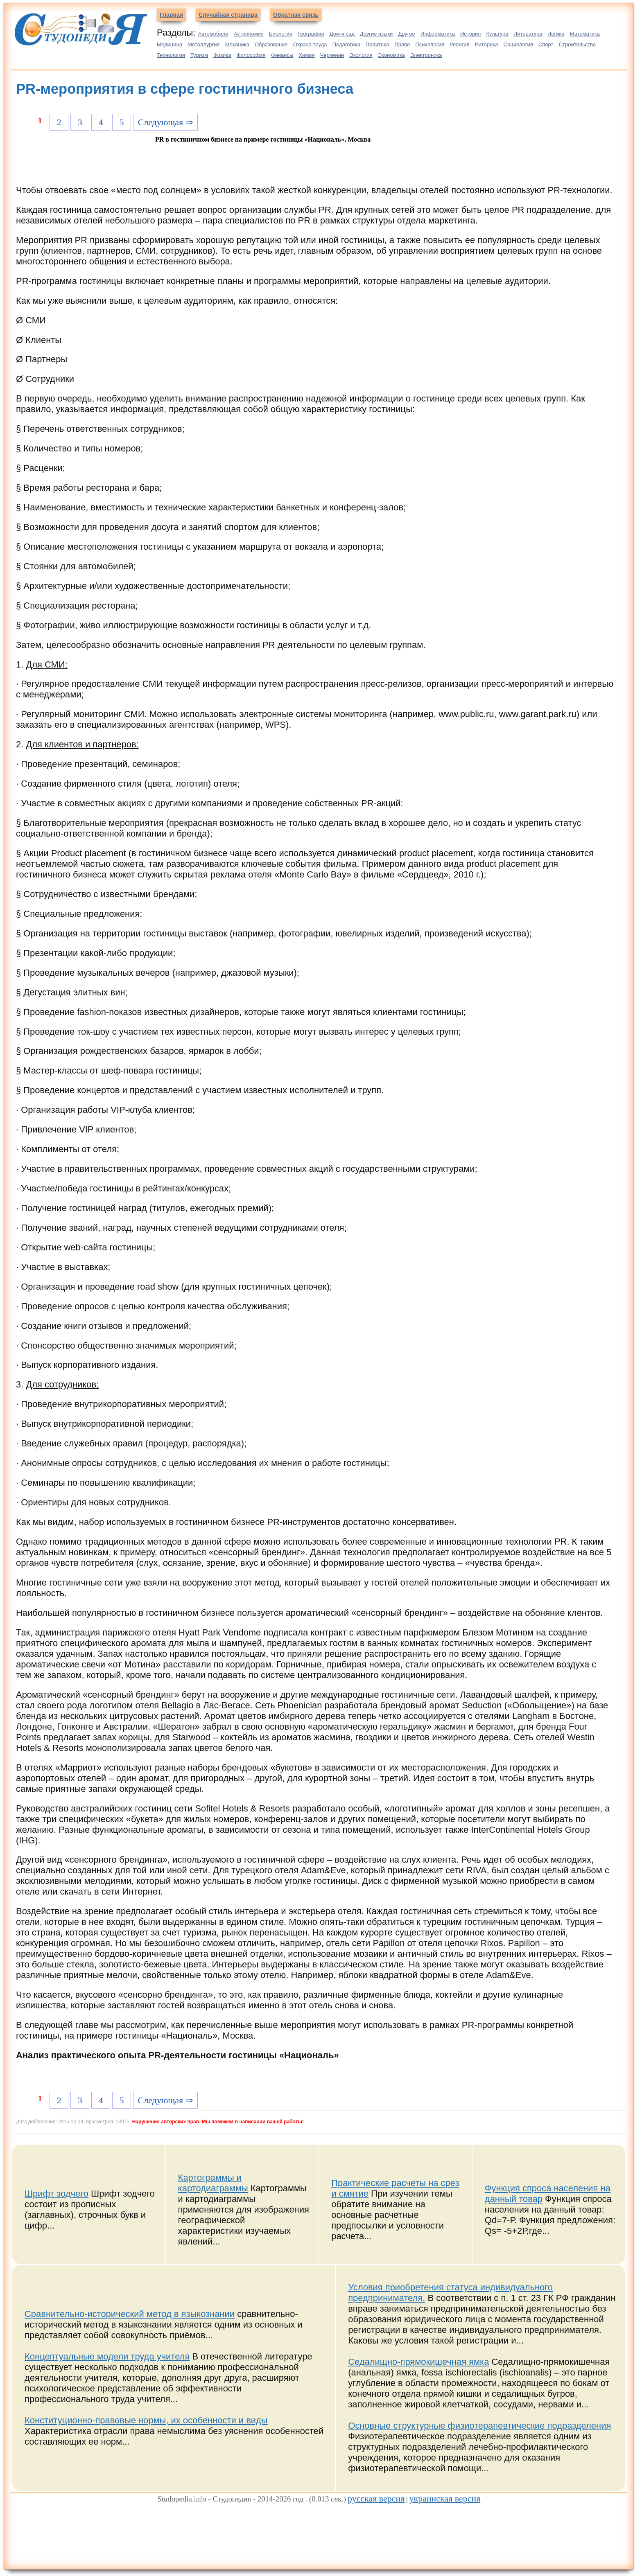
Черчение (332, 55)
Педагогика (346, 44)
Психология (429, 44)
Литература (528, 34)
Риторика (486, 44)
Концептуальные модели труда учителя (107, 2356)
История (470, 34)
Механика (237, 44)
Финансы (282, 55)
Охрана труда (310, 44)
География (311, 34)
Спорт (546, 44)
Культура (497, 34)
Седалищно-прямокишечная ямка (418, 2362)
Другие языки (376, 34)
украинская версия (445, 2498)
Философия (251, 55)
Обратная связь (296, 14)
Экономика (391, 55)
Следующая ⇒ (165, 122)
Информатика (437, 34)
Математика (585, 34)
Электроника (426, 55)
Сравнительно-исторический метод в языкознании (130, 2314)
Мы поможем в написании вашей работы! (253, 2122)
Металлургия (204, 44)
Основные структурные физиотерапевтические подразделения (479, 2425)
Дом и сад (342, 34)
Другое (406, 34)
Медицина (169, 44)
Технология (171, 55)
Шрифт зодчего (56, 2193)
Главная (171, 14)
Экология (360, 55)
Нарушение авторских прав (165, 2122)
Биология (280, 34)
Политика (377, 44)
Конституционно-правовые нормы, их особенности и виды (146, 2420)
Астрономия (249, 34)
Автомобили (213, 34)
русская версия (376, 2498)
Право (402, 44)
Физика (222, 55)
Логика (556, 34)
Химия (306, 55)
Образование (271, 44)
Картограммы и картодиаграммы (213, 2182)
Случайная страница (228, 14)
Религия (460, 44)
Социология (518, 44)
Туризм (199, 55)
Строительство (577, 44)
